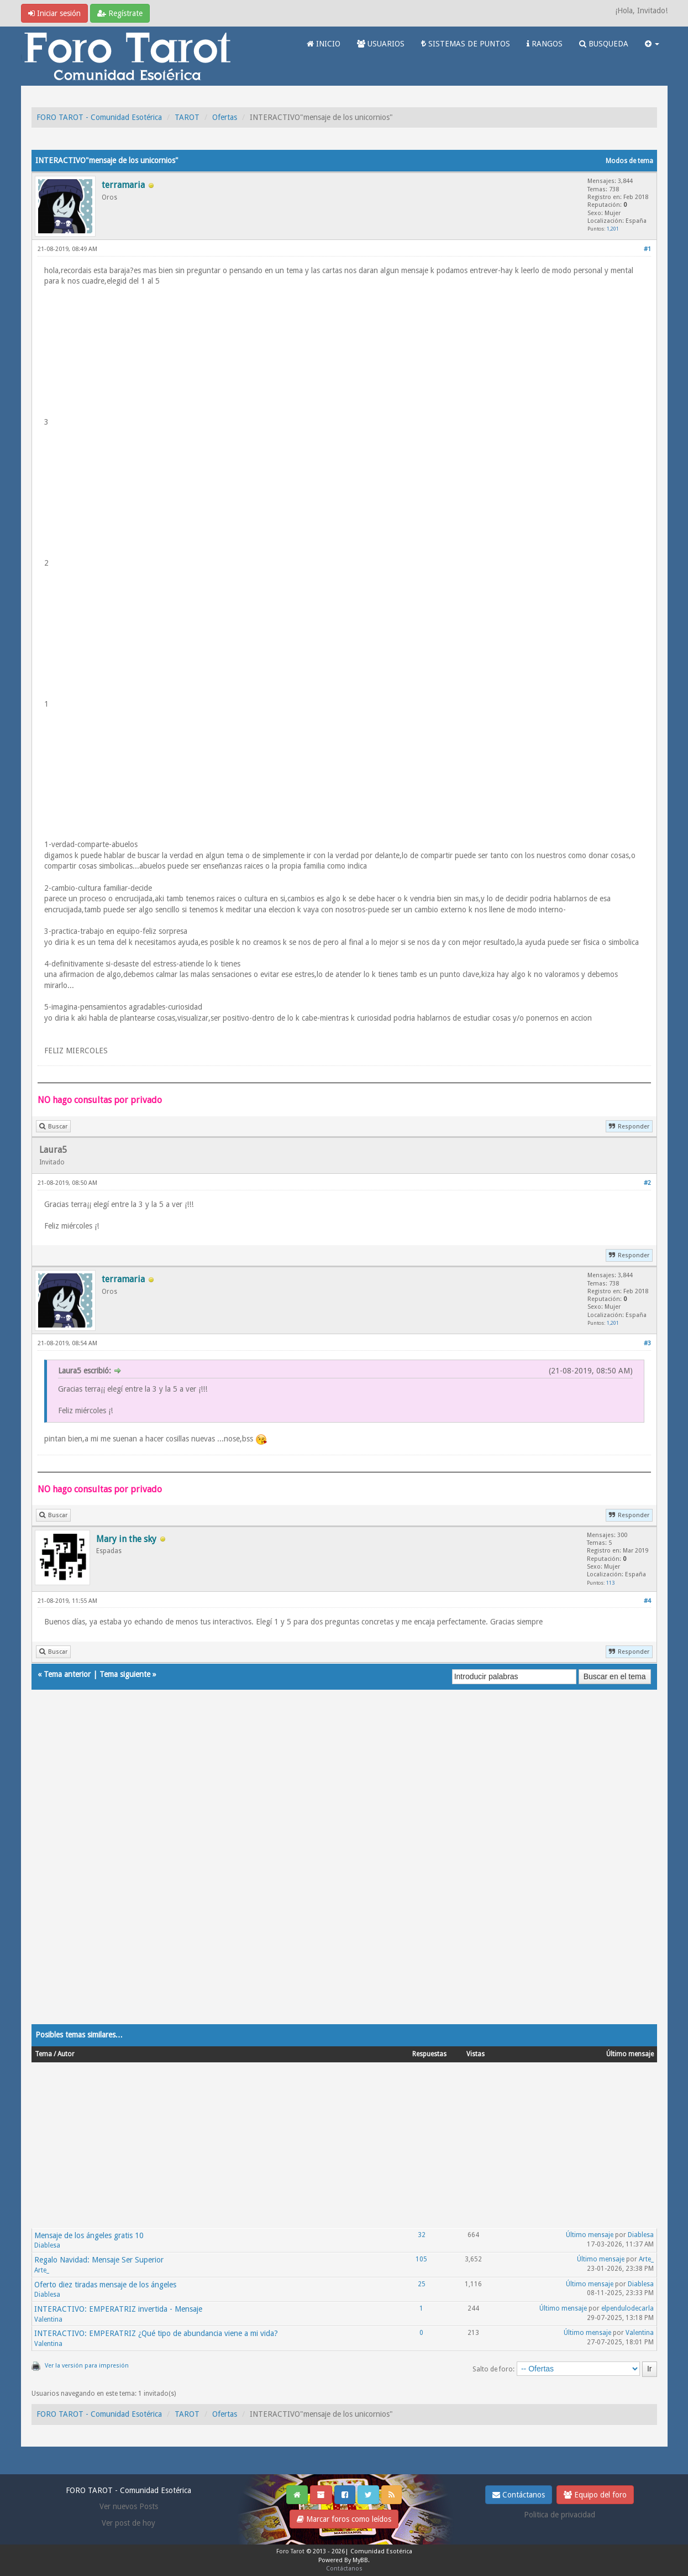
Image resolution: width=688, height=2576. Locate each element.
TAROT (187, 117)
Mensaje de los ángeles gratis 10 (89, 2235)
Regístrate (120, 13)
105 (421, 2259)
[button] (652, 43)
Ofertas (224, 117)
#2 (647, 1183)
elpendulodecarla (627, 2308)
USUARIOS (381, 43)
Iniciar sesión (54, 13)
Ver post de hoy (128, 2522)
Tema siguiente (124, 1674)
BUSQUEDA (603, 43)
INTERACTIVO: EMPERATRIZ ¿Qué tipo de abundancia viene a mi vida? (156, 2333)
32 (422, 2235)
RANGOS (545, 43)
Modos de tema (629, 161)
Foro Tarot (290, 2551)
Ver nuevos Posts (128, 2506)
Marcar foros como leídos (344, 2519)
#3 (647, 1343)
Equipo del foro (595, 2494)
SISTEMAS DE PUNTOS (465, 43)
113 (610, 1583)
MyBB (360, 2560)
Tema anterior (67, 1674)
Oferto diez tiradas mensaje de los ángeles (105, 2284)
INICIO (323, 43)
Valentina (48, 2319)
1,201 (613, 229)
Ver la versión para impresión (87, 2365)
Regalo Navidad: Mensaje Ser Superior (99, 2259)
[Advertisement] (344, 1867)
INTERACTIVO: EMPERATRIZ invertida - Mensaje (118, 2309)
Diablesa (47, 2245)
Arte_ (41, 2270)
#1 (647, 249)
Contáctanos (518, 2494)
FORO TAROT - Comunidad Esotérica (99, 117)
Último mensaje (589, 2235)
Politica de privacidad (559, 2514)
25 (422, 2284)
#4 (647, 1601)
